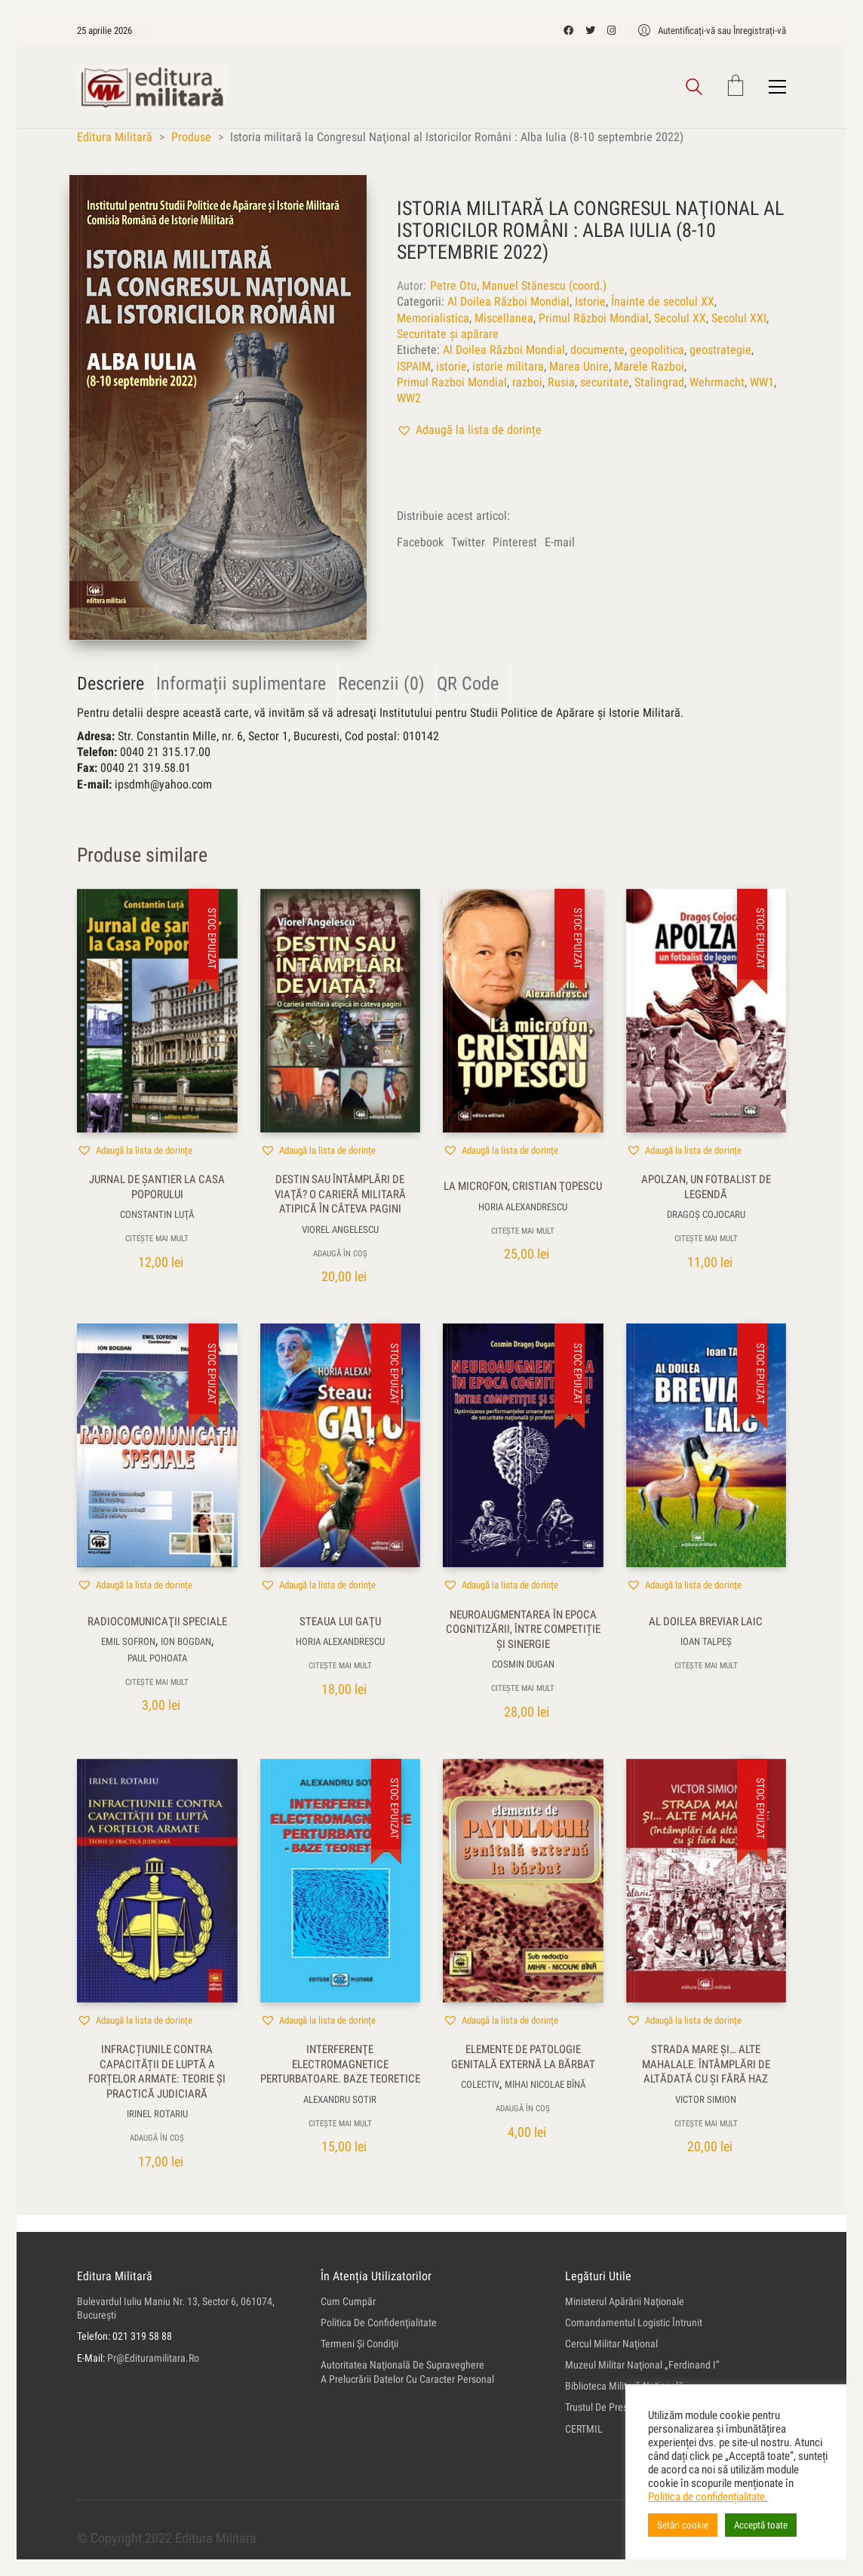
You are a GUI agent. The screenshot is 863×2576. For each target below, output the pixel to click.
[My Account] (712, 30)
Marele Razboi (649, 366)
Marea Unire (579, 366)
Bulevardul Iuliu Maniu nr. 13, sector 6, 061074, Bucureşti (176, 2308)
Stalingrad (659, 382)
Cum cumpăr (348, 2301)
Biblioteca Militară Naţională (624, 2387)
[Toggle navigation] (777, 86)
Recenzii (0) (381, 683)
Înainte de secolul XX (662, 302)
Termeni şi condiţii (359, 2344)
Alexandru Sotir (339, 2099)
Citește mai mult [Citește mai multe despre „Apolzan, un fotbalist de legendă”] (706, 1239)
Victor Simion (705, 2099)
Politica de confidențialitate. (708, 2497)
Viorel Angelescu (340, 1229)
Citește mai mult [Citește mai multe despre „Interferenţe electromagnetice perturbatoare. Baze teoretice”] (340, 2124)
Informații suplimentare (241, 683)
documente (597, 350)
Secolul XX (680, 318)
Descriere (110, 683)
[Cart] (735, 87)
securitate (604, 382)
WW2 (409, 399)
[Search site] (694, 88)
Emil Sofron (128, 1642)
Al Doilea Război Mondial (508, 302)
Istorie (590, 302)
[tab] (116, 684)
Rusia (561, 382)
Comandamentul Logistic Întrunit (633, 2322)
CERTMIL (584, 2429)
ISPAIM (414, 366)
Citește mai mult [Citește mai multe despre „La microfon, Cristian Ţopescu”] (522, 1231)
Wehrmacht (717, 382)
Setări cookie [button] (682, 2525)
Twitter (468, 542)
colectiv (480, 2085)
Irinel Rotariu (157, 2114)
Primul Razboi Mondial (452, 382)
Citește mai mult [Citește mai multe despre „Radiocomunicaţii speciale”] (157, 1682)
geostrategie (720, 350)
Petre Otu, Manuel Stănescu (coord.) (518, 285)
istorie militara (508, 366)
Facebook (420, 542)
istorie (451, 366)
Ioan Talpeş (706, 1642)
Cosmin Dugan (523, 1665)
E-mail (560, 542)
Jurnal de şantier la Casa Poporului (157, 1187)
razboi (527, 382)
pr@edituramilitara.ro (153, 2358)
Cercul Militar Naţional (611, 2344)
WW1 (762, 382)
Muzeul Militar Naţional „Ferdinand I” (642, 2365)
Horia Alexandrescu (522, 1207)
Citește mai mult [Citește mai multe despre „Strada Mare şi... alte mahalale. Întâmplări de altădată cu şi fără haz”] (706, 2124)
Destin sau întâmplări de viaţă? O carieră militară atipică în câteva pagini (340, 1194)
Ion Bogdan (186, 1642)
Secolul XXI (738, 318)
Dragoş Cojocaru (706, 1215)
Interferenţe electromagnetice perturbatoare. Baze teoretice (340, 2064)
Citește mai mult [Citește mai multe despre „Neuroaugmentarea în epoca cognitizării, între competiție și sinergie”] (522, 1689)
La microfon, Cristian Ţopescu (523, 1187)
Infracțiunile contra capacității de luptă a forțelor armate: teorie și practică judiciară (157, 2072)
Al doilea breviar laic (706, 1621)
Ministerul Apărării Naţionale (624, 2301)
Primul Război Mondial (594, 318)
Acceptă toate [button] (761, 2525)
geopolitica (657, 350)
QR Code (468, 683)
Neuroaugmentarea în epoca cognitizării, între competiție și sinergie (523, 1629)
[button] (469, 430)
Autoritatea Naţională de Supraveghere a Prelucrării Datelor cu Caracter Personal (407, 2372)
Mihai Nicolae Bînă (545, 2085)
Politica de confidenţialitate (379, 2322)
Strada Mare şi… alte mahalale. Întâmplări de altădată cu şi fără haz (706, 2064)
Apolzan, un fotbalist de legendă (706, 1187)
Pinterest (515, 542)
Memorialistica (433, 318)
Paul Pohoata (157, 1658)
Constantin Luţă (157, 1215)
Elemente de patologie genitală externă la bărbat (523, 2057)
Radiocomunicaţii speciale (157, 1621)
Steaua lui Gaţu (340, 1621)
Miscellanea (503, 318)
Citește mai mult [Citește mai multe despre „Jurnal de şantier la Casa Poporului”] (157, 1239)
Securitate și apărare (448, 334)
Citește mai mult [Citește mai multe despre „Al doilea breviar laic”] (706, 1666)
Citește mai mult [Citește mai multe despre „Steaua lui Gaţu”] (340, 1666)
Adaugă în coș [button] (340, 1254)
